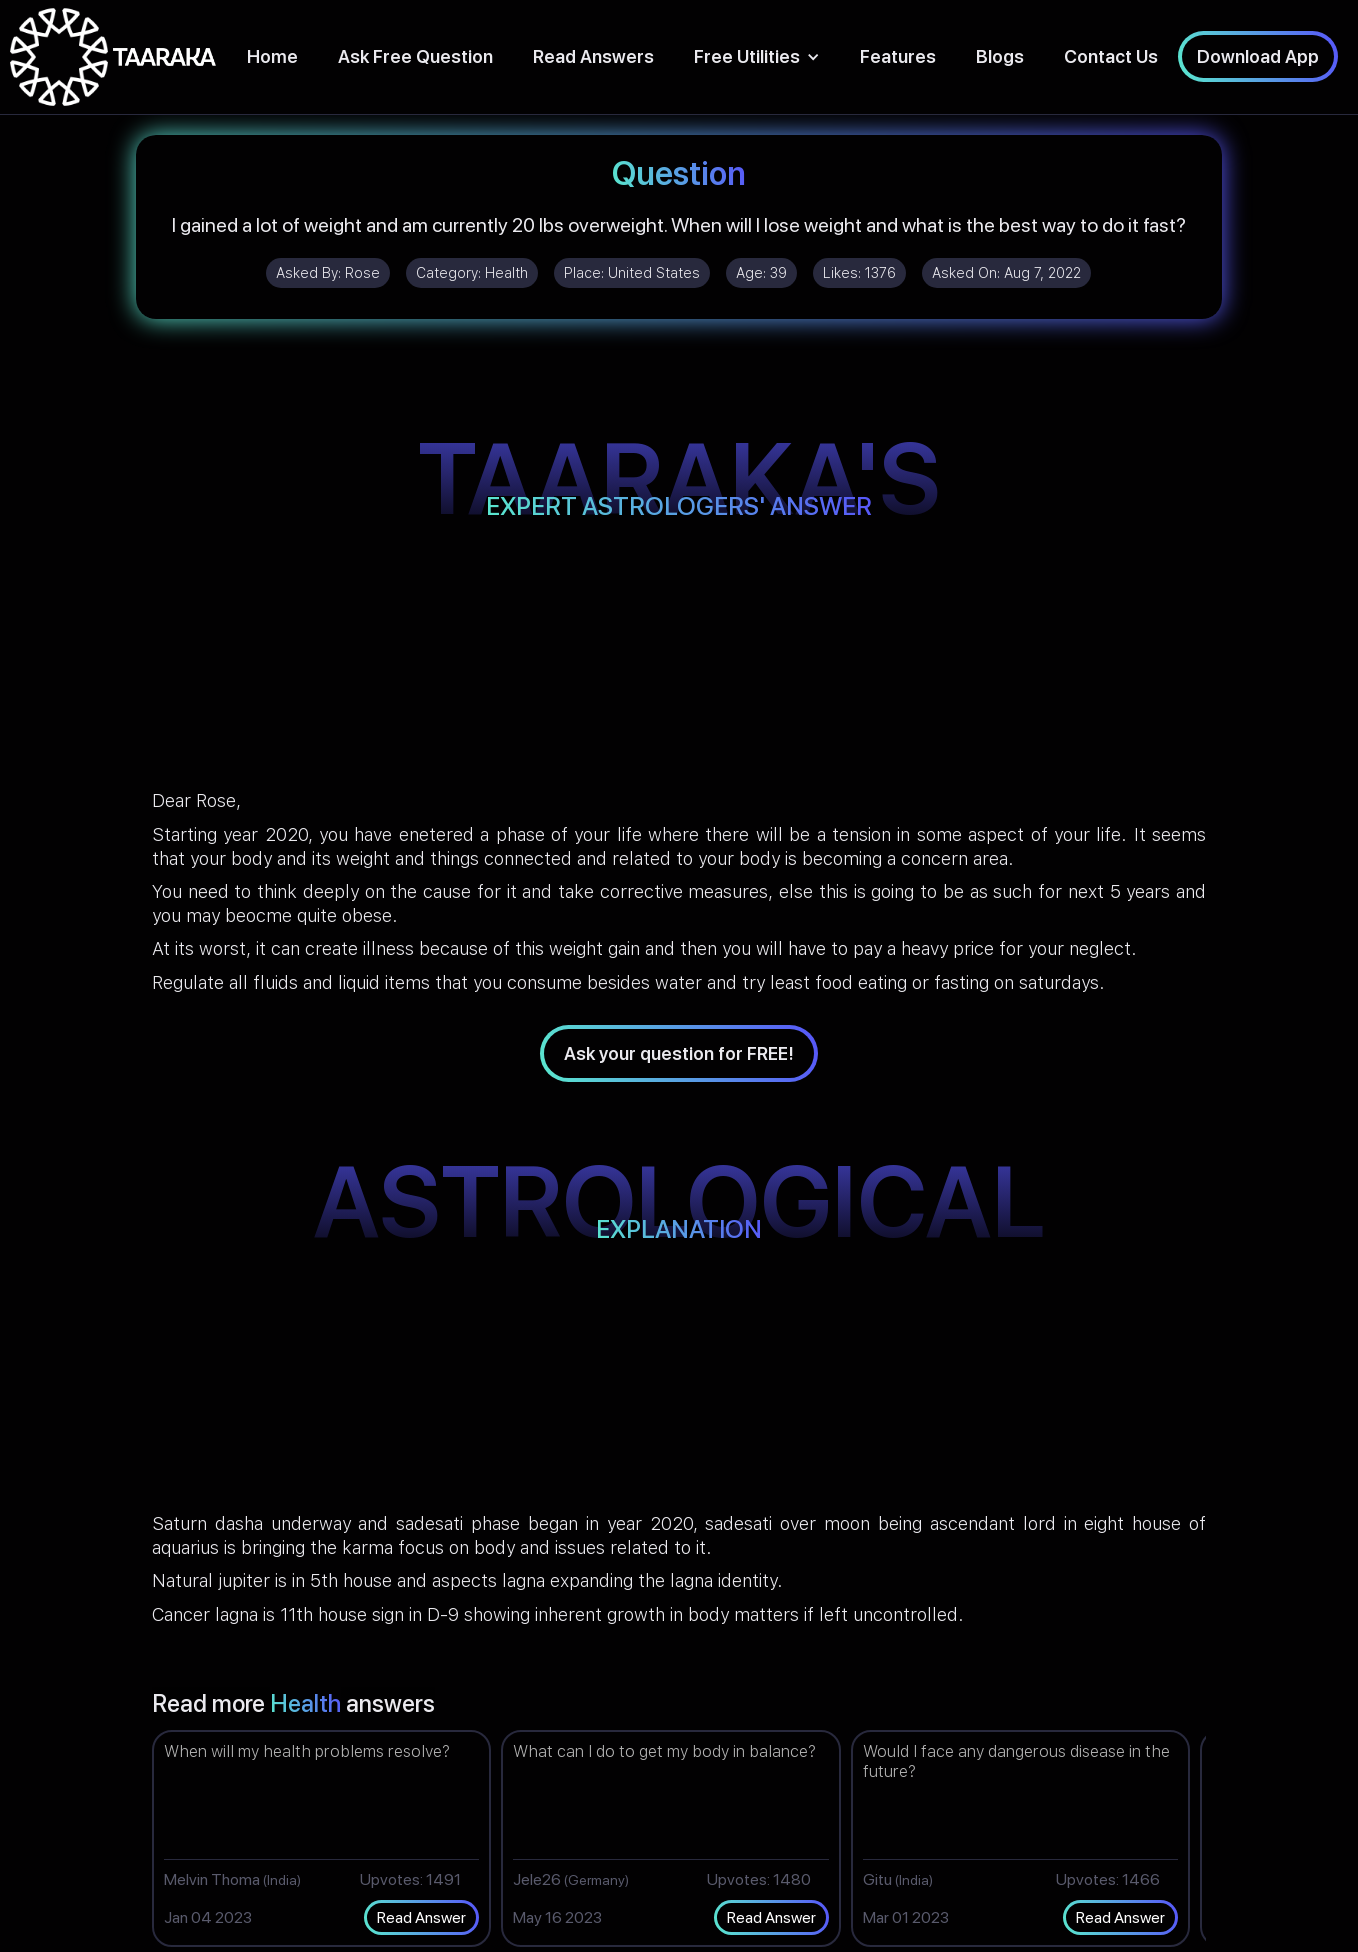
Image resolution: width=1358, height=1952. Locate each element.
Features (898, 56)
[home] (113, 57)
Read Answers (593, 56)
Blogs (1000, 56)
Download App (1258, 56)
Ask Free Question (415, 56)
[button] (757, 56)
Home (272, 56)
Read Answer (421, 1917)
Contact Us (1111, 56)
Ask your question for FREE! (679, 1053)
